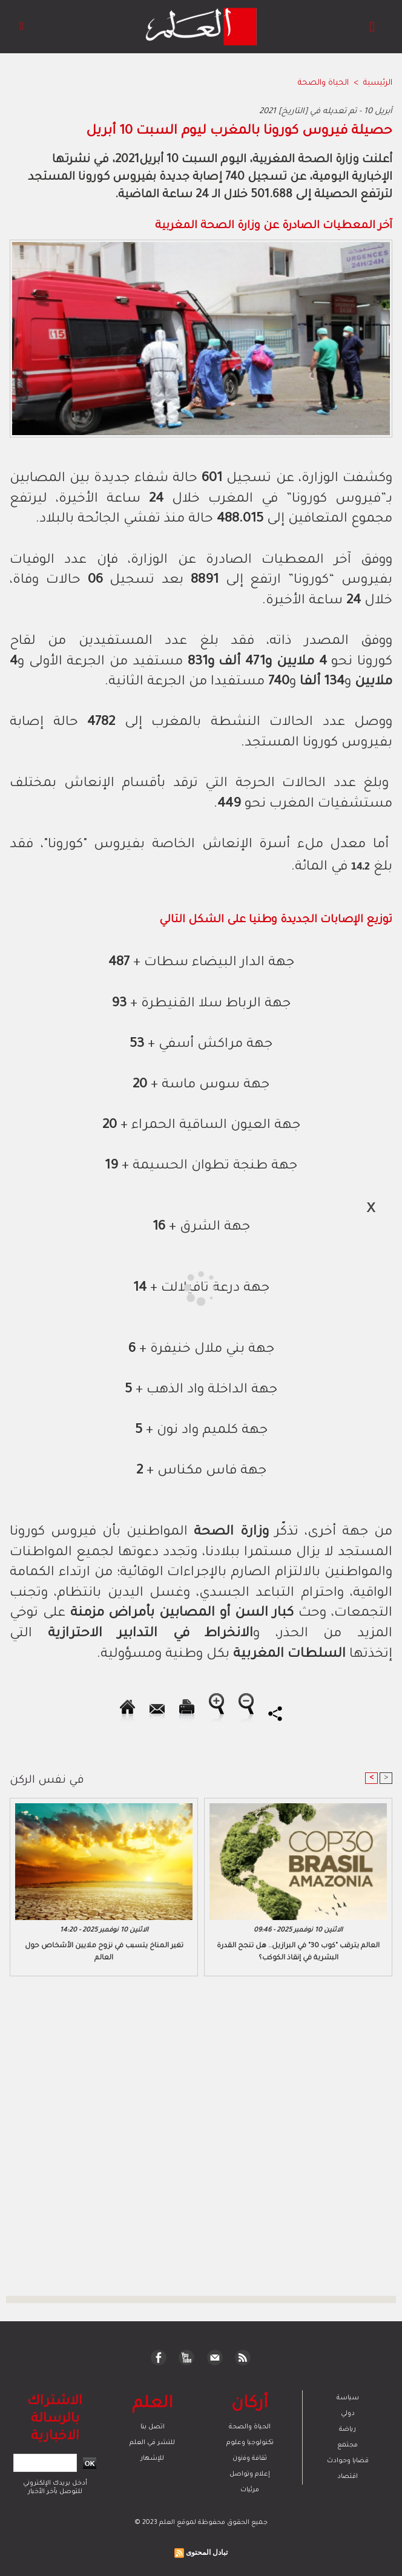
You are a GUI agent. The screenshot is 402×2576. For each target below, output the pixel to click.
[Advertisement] (111, 1287)
